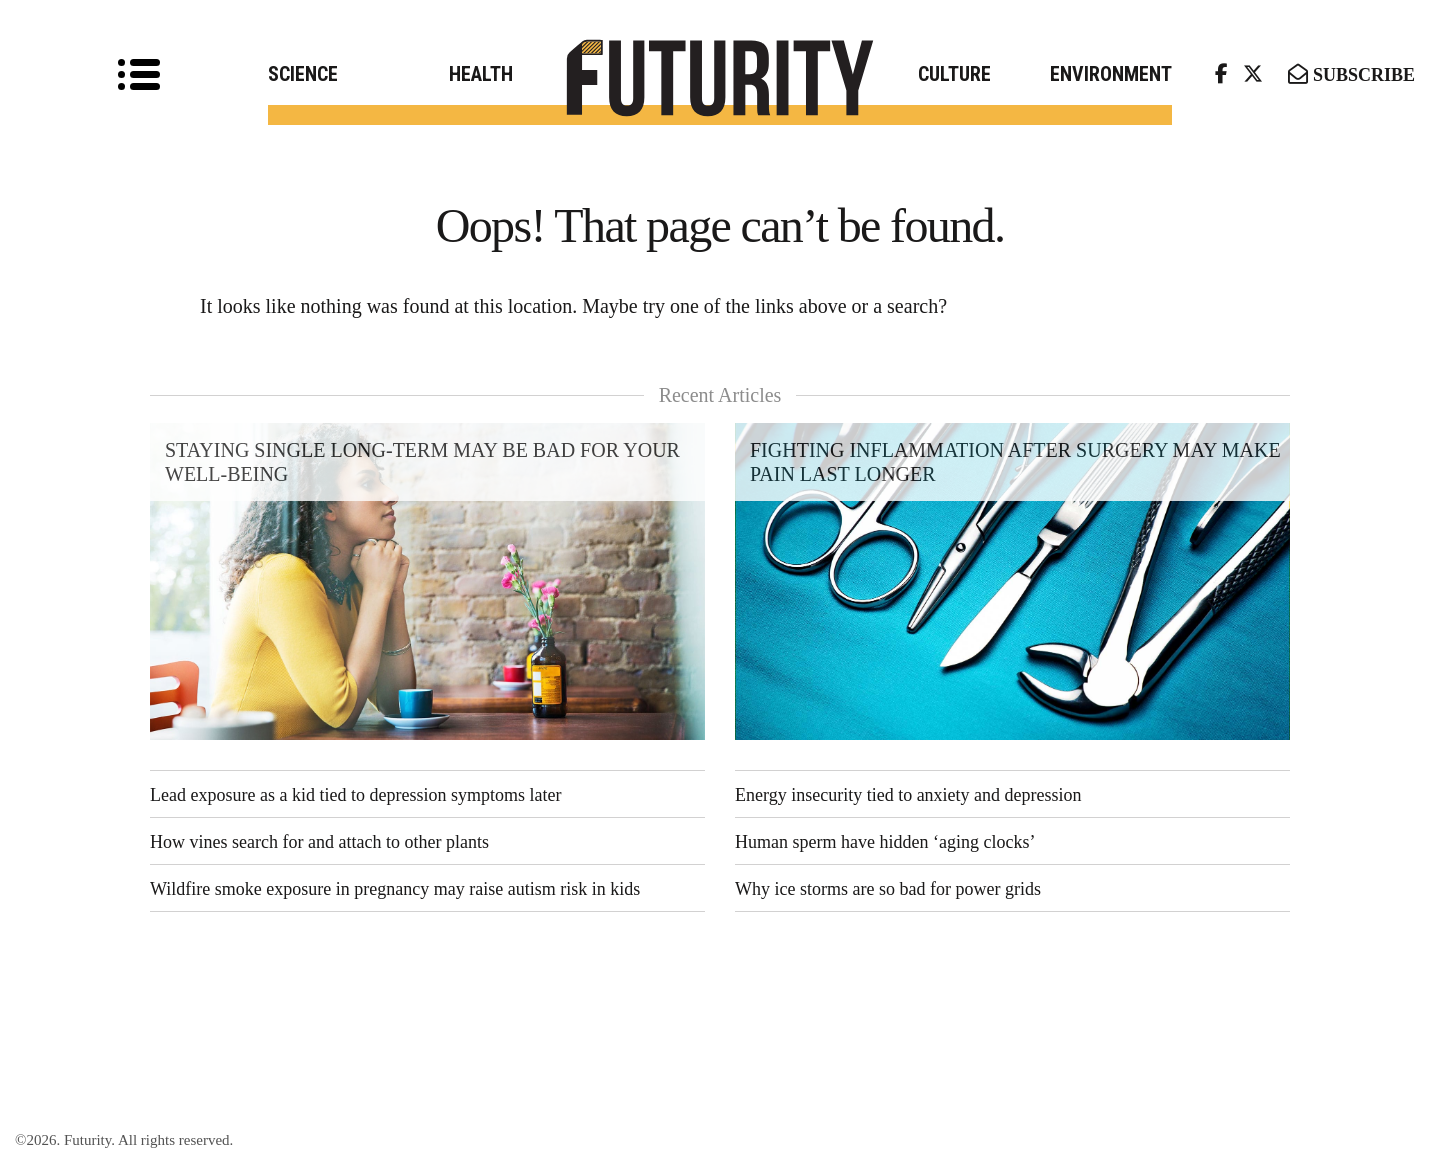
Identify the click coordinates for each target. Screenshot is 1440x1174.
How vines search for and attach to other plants (319, 842)
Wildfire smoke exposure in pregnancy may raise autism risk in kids (395, 889)
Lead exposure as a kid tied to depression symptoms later (355, 795)
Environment (1111, 74)
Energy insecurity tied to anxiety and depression (908, 795)
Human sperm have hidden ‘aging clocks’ (885, 842)
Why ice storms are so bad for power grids (888, 889)
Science (303, 74)
